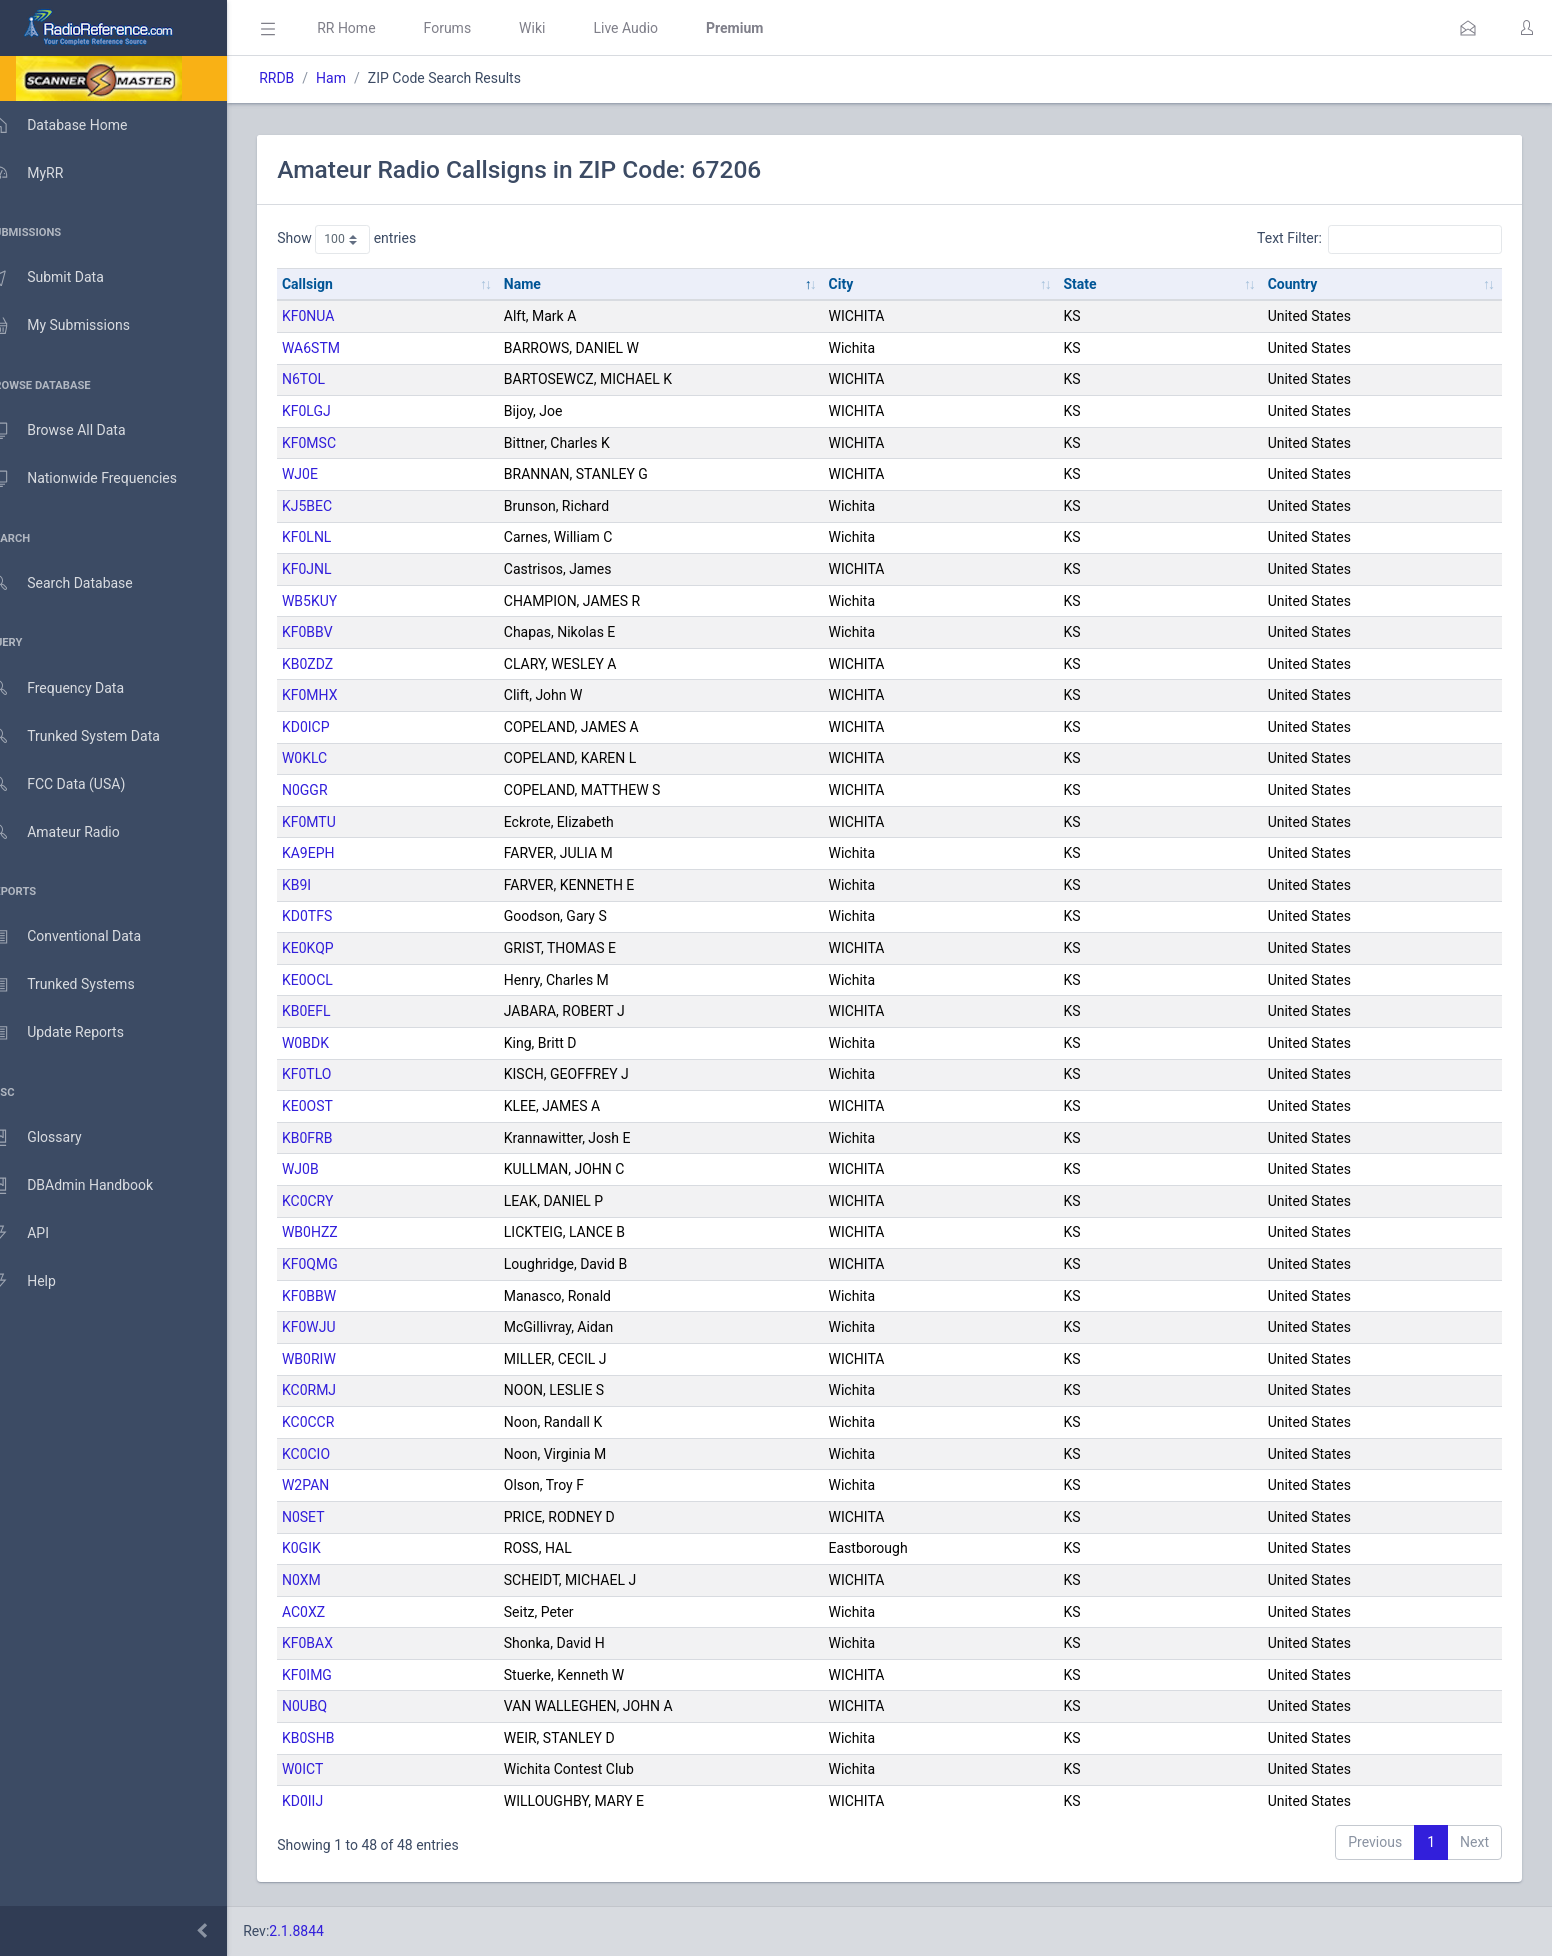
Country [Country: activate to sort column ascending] (1298, 284)
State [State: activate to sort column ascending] (1091, 284)
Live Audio (654, 28)
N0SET (332, 1517)
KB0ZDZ (336, 664)
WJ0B (329, 1169)
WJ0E (329, 474)
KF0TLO (335, 1074)
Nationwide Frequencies (103, 479)
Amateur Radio (74, 832)
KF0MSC (338, 443)
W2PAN (334, 1485)
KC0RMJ (338, 1390)
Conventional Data (85, 937)
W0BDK (334, 1043)
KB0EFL (335, 1011)
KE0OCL (336, 980)
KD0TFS (336, 916)
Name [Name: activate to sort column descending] (545, 284)
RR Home (375, 28)
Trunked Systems (81, 985)
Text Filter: (1379, 239)
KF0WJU (338, 1327)
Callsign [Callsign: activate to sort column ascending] (336, 284)
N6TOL (332, 379)
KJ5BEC (336, 506)
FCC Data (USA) (77, 784)
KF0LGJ (335, 411)
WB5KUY (338, 601)
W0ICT (331, 1769)
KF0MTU (338, 822)
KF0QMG (339, 1264)
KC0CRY (336, 1201)
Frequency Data (76, 688)
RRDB (305, 78)
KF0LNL (335, 537)
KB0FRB (336, 1138)
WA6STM (340, 348)
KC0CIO (335, 1454)
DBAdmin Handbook (91, 1186)
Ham (360, 78)
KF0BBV (336, 632)
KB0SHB (337, 1738)
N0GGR (334, 790)
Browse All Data (77, 431)
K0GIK (330, 1548)
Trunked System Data (94, 736)
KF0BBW (338, 1296)
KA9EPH (337, 853)
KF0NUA (337, 316)
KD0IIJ (331, 1801)
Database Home (78, 125)
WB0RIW (338, 1359)
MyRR (46, 173)
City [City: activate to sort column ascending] (858, 284)
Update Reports (76, 1033)
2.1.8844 (325, 1931)
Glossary (55, 1138)
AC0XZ (332, 1612)
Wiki (561, 28)
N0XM (330, 1580)
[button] (1468, 28)
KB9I (325, 885)
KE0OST (336, 1106)
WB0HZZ (339, 1232)
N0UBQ (333, 1706)
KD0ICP (335, 727)
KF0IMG (336, 1675)
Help (42, 1282)
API (39, 1234)
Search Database (81, 583)
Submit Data (66, 278)
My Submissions (79, 326)
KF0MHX (339, 695)
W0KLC (333, 758)
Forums (476, 28)
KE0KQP (337, 948)
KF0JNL (336, 569)
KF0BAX (336, 1643)
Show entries (375, 239)
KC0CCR (337, 1422)
